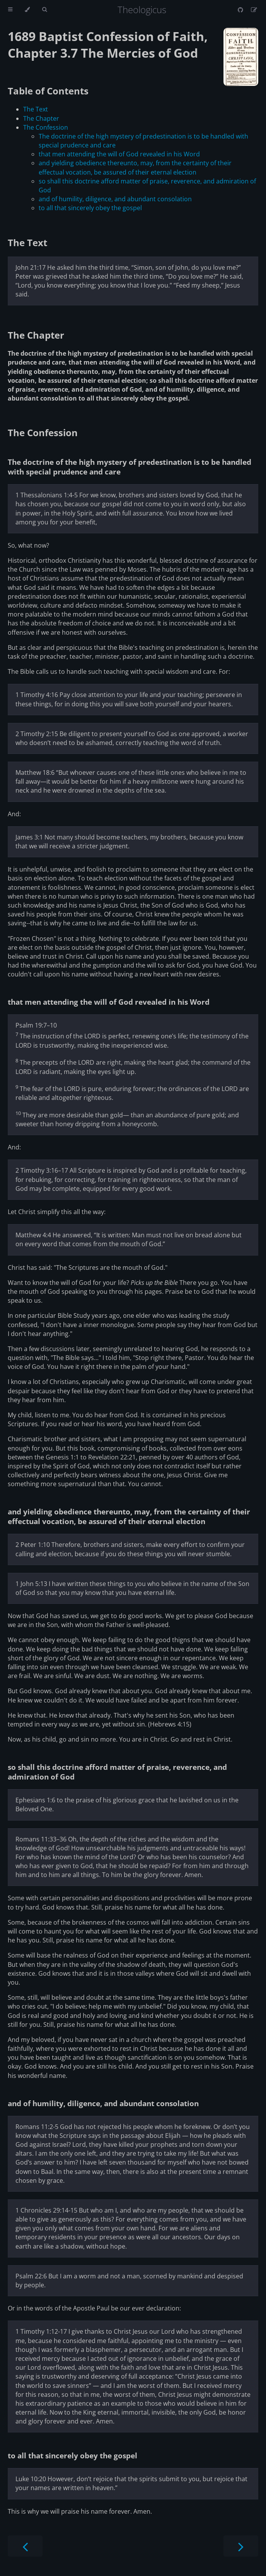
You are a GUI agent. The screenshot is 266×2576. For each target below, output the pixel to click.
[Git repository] (241, 9)
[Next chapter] (240, 2546)
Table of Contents (48, 90)
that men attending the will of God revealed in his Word (119, 154)
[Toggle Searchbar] (44, 9)
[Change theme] (27, 9)
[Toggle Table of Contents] (10, 9)
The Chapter (41, 118)
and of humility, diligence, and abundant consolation (115, 199)
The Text (35, 109)
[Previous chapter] (25, 2546)
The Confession (45, 127)
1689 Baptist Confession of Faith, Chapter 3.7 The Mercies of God (108, 44)
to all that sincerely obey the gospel (90, 208)
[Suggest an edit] (254, 9)
